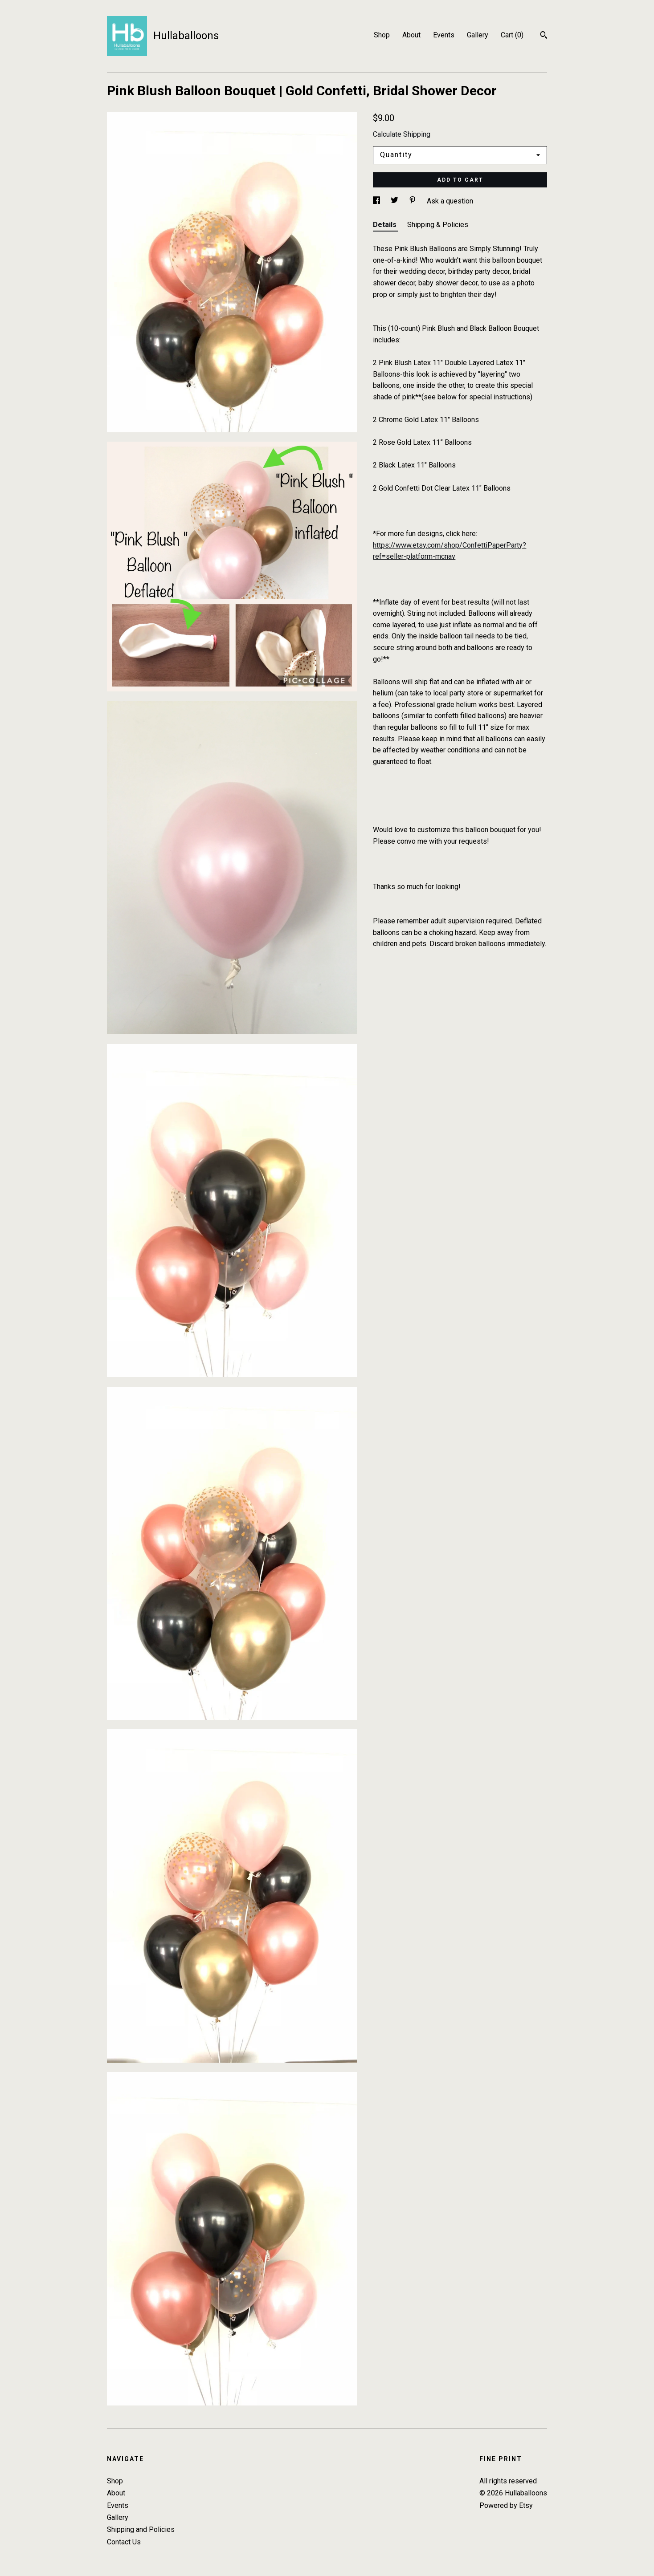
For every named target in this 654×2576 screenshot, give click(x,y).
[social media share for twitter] (395, 201)
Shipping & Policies (437, 224)
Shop (382, 35)
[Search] (543, 36)
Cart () (512, 35)
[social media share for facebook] (377, 201)
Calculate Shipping (401, 134)
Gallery (477, 35)
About (411, 35)
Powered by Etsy (506, 2505)
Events (443, 35)
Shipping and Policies (141, 2529)
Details (385, 224)
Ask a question (450, 201)
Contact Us (124, 2542)
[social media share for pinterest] (413, 201)
